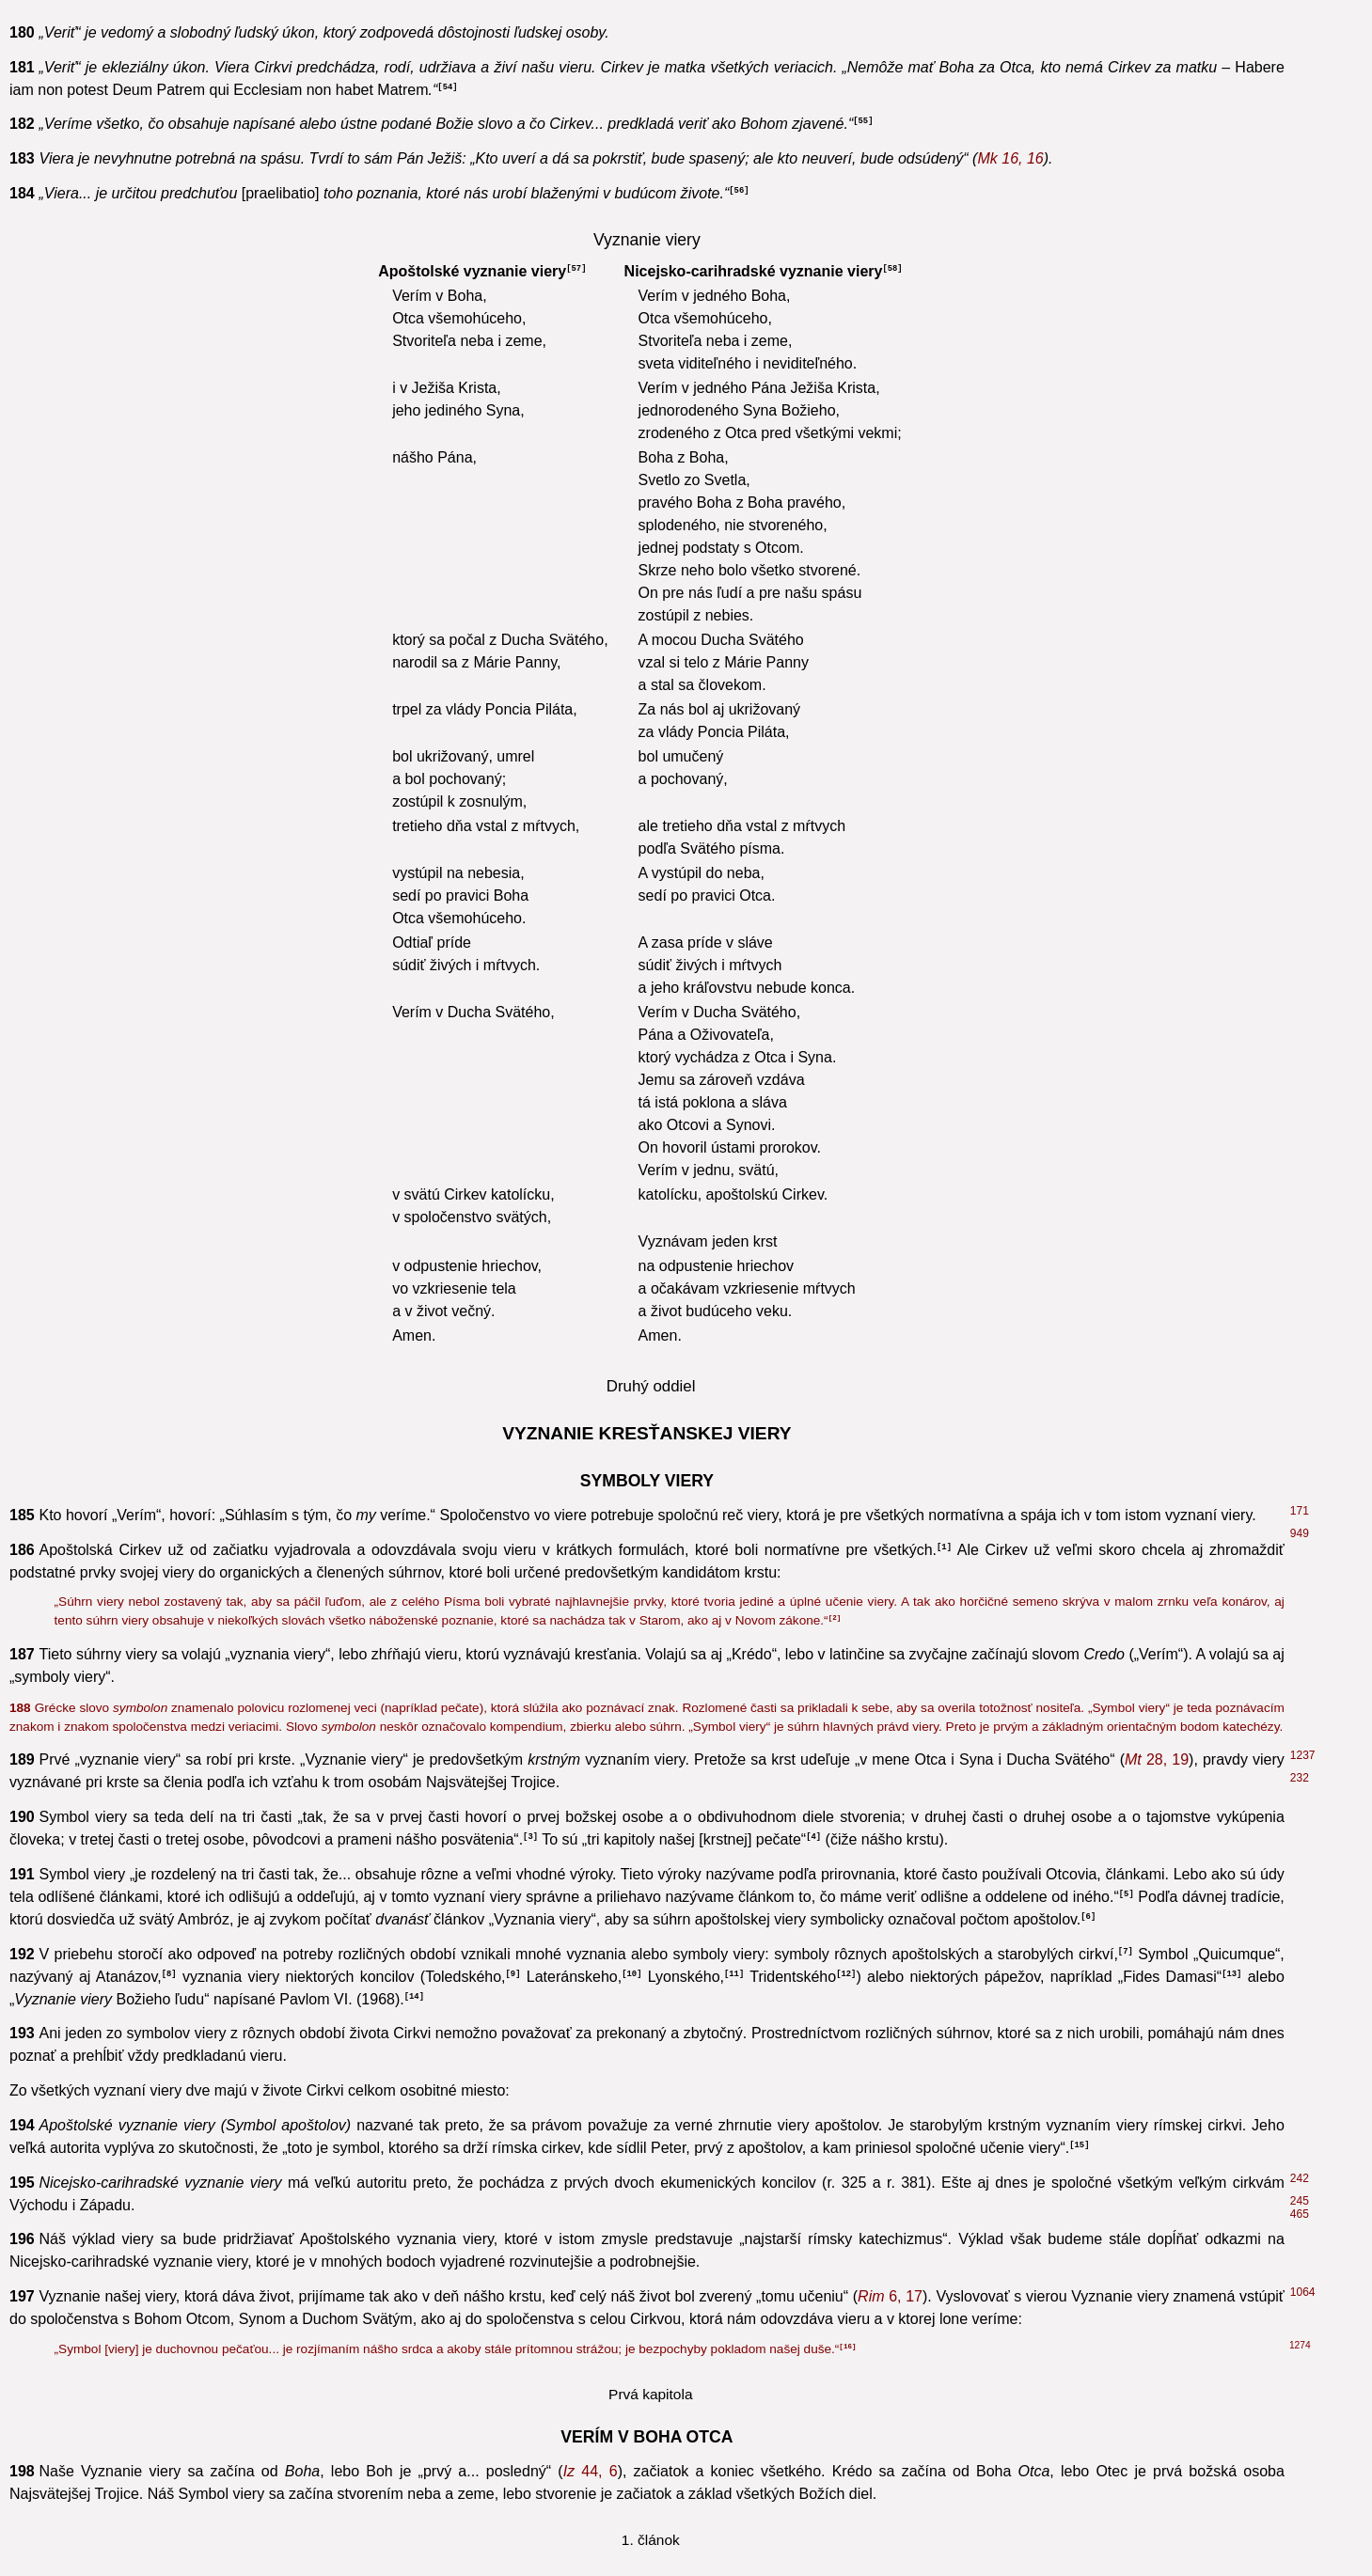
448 (1299, 885)
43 (1296, 749)
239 (1299, 1841)
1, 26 (700, 2186)
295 (1299, 1650)
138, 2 (101, 1476)
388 (1299, 908)
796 (1299, 1864)
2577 (1303, 1055)
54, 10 (838, 1903)
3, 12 (37, 810)
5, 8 (177, 890)
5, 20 (591, 1712)
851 (1299, 1708)
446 (1299, 231)
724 (1299, 840)
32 (1296, 1673)
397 (1299, 1616)
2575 (1303, 535)
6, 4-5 (134, 179)
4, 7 (880, 2129)
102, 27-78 (966, 1274)
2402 (1303, 2258)
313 (1299, 2301)
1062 (1303, 1448)
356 (1299, 2182)
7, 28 (1128, 1553)
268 (1299, 580)
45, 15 (532, 754)
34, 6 (890, 1083)
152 (1299, 253)
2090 (1303, 2324)
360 (1299, 2204)
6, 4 (380, 2487)
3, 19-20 (1162, 912)
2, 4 (388, 1152)
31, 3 (105, 1926)
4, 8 (891, 1476)
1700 (1303, 2217)
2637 (1303, 2124)
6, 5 (673, 867)
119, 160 (644, 1553)
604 (1299, 1147)
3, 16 (1053, 1869)
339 (1299, 2245)
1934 (1303, 2231)
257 (1299, 2001)
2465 (1303, 1548)
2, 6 (706, 1690)
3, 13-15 (845, 675)
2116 (1303, 1033)
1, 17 (44, 1297)
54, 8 (223, 1903)
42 (1294, 284)
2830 (1300, 2369)
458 (1299, 1886)
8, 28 (493, 1175)
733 (1299, 1956)
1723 (1300, 2408)
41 (1296, 1327)
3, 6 (924, 539)
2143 (1303, 378)
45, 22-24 (916, 202)
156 (1299, 1571)
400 (1299, 2090)
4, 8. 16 (423, 1961)
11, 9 (148, 912)
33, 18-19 (1153, 1060)
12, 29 (449, 2487)
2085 (1303, 82)
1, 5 (585, 1476)
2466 (1303, 1730)
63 (1296, 435)
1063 (1303, 1593)
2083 (1303, 152)
